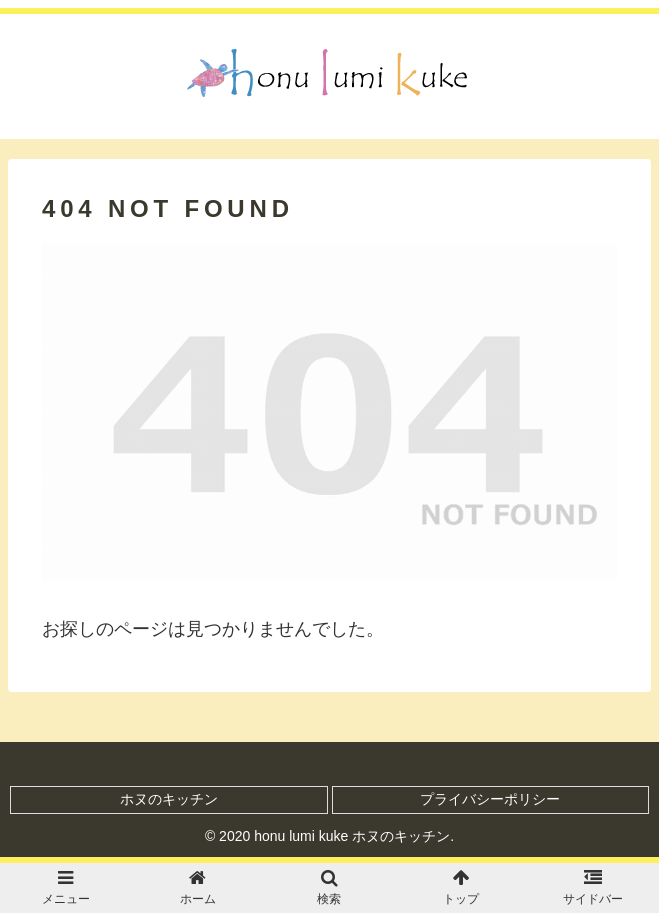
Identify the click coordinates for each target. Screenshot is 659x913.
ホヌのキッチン (169, 799)
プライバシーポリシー (490, 799)
